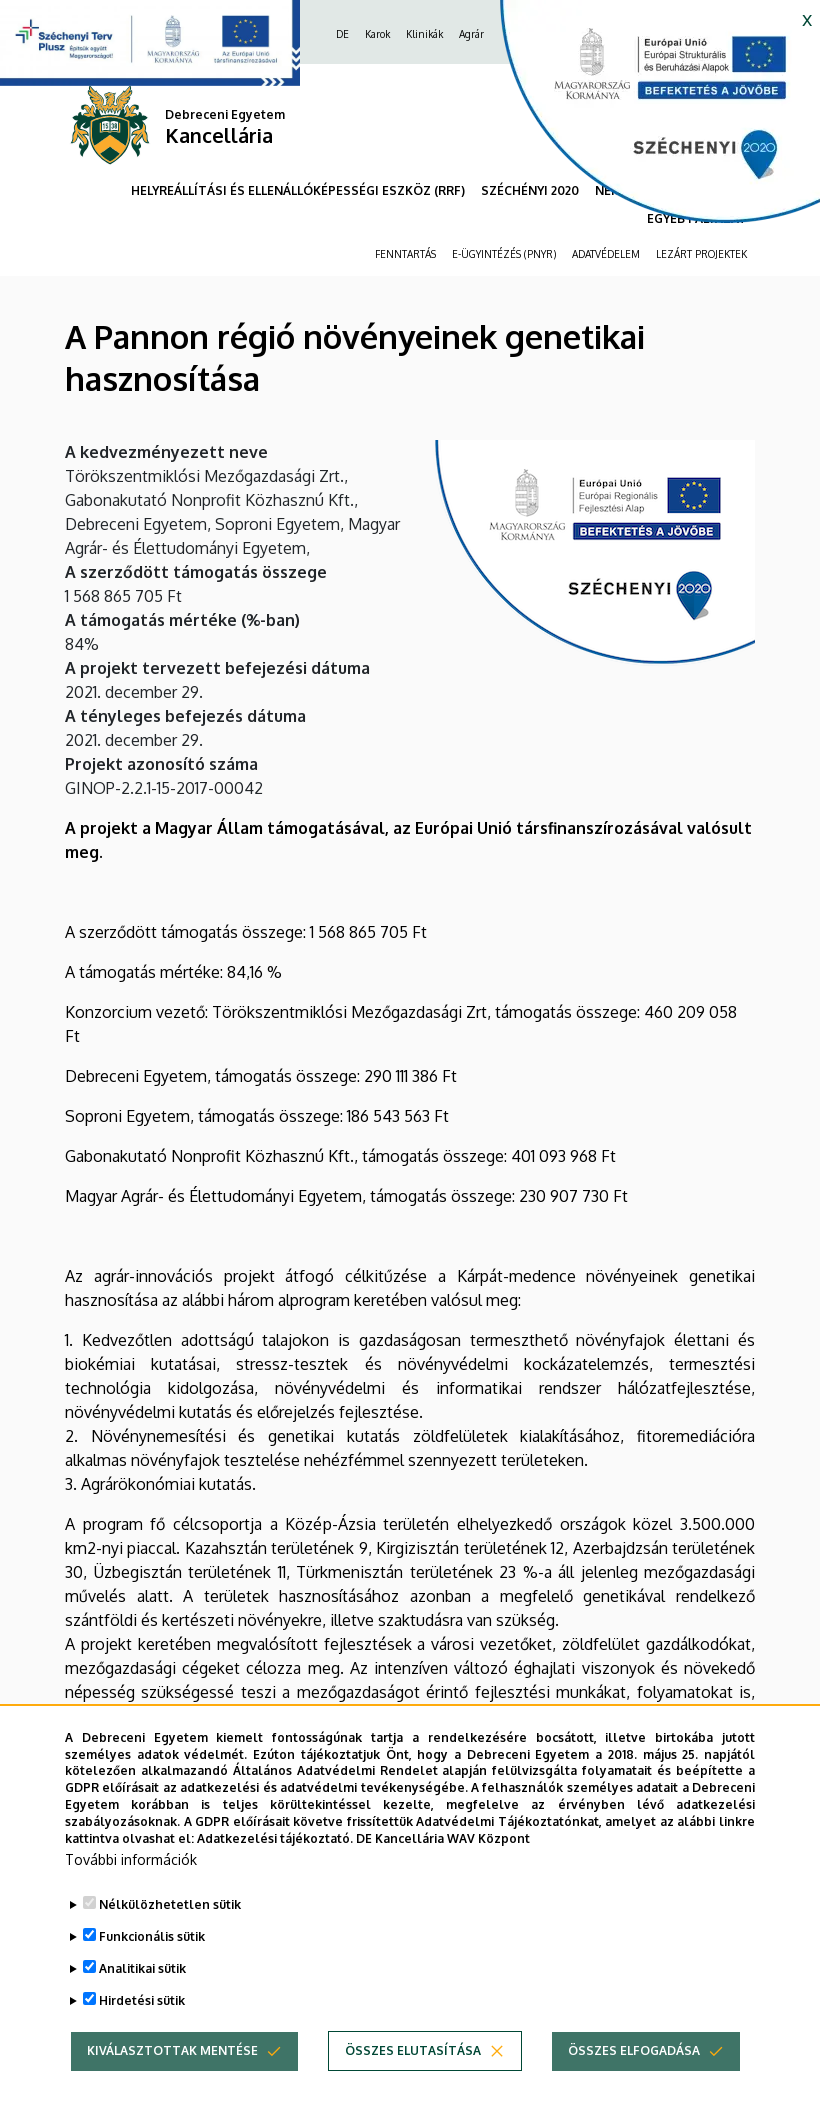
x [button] (807, 18)
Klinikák (424, 34)
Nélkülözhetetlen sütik (170, 1944)
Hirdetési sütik (142, 2040)
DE (342, 34)
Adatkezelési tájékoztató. (275, 1877)
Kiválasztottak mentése (172, 2090)
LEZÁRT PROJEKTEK (701, 254)
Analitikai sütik (142, 2008)
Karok (377, 34)
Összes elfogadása (634, 2090)
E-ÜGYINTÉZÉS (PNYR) (504, 254)
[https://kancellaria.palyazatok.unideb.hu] (645, 120)
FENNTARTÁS (405, 254)
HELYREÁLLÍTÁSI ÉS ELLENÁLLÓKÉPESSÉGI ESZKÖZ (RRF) (298, 190)
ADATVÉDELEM (606, 254)
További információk (131, 1899)
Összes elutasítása (413, 2090)
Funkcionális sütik (152, 1976)
